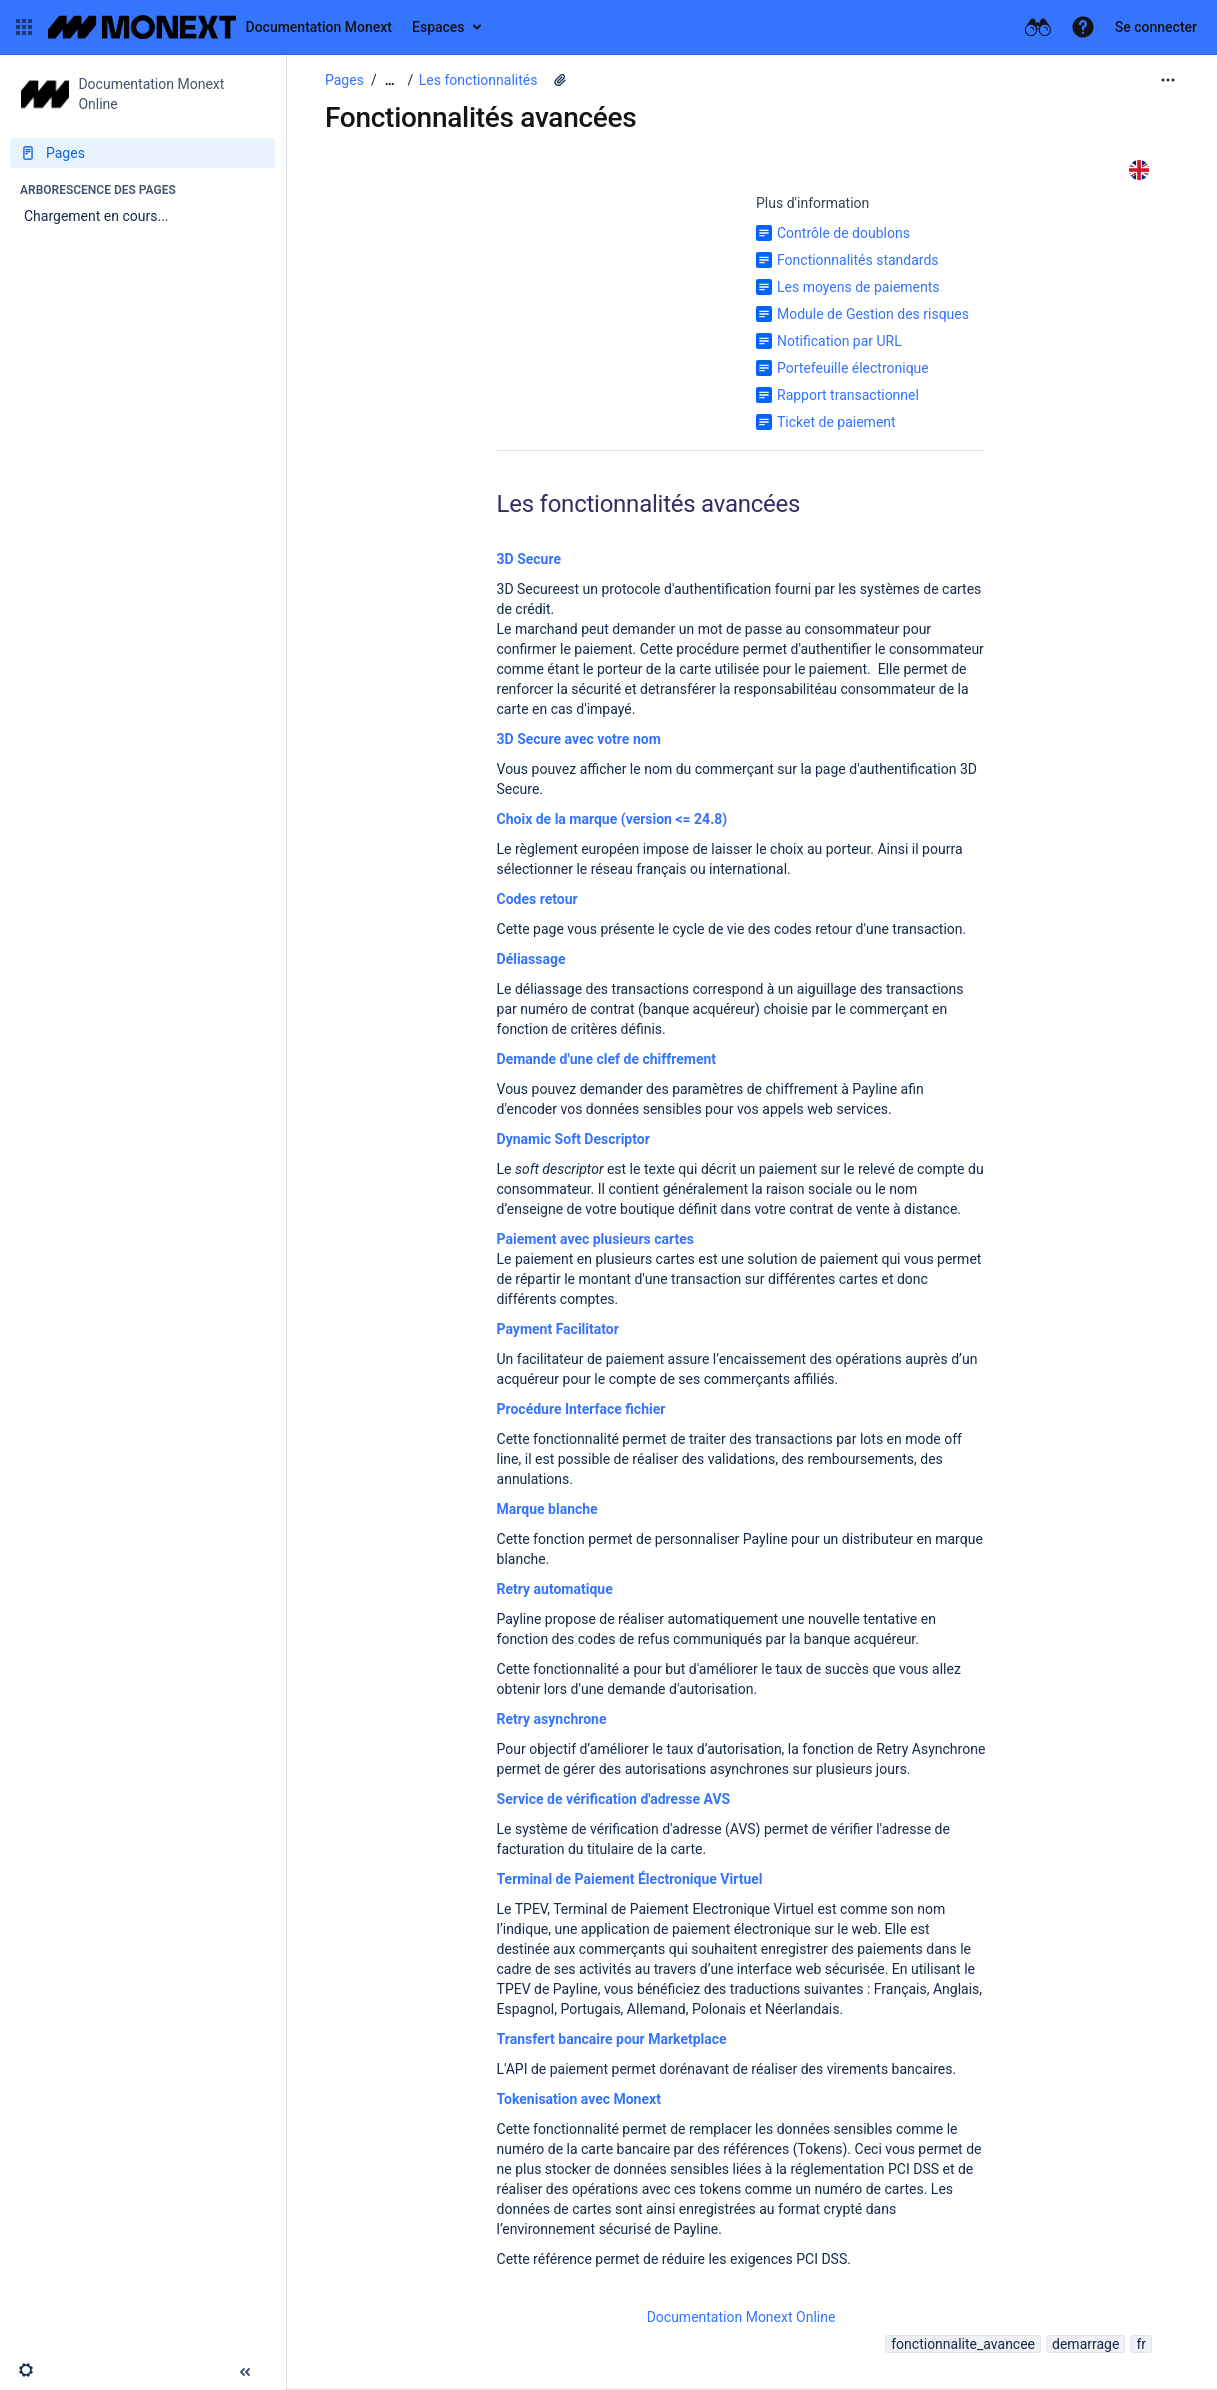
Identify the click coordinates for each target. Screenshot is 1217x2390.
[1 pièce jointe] (560, 80)
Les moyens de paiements (858, 287)
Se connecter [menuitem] (1156, 27)
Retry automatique (555, 1589)
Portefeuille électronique (853, 368)
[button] (24, 27)
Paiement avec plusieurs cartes (595, 1239)
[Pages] (142, 153)
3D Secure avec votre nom (579, 739)
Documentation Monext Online (741, 2317)
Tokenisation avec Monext (579, 2099)
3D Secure (529, 559)
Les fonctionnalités (478, 80)
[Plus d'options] (1168, 80)
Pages (344, 80)
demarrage (1085, 2344)
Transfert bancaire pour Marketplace (612, 2039)
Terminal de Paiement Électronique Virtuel (630, 1879)
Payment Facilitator (558, 1329)
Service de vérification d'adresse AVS (614, 1799)
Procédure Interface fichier (581, 1409)
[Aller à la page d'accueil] (220, 27)
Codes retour (537, 899)
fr (1141, 2344)
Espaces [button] (438, 27)
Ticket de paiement (836, 422)
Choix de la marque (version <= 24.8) (612, 819)
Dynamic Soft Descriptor (573, 1139)
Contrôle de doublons (843, 233)
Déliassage (531, 959)
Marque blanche (547, 1509)
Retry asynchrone (552, 1719)
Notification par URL (839, 341)
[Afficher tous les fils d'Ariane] (390, 80)
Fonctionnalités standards (858, 260)
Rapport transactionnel (848, 395)
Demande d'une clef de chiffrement (607, 1059)
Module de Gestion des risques (873, 314)
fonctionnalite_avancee (963, 2344)
